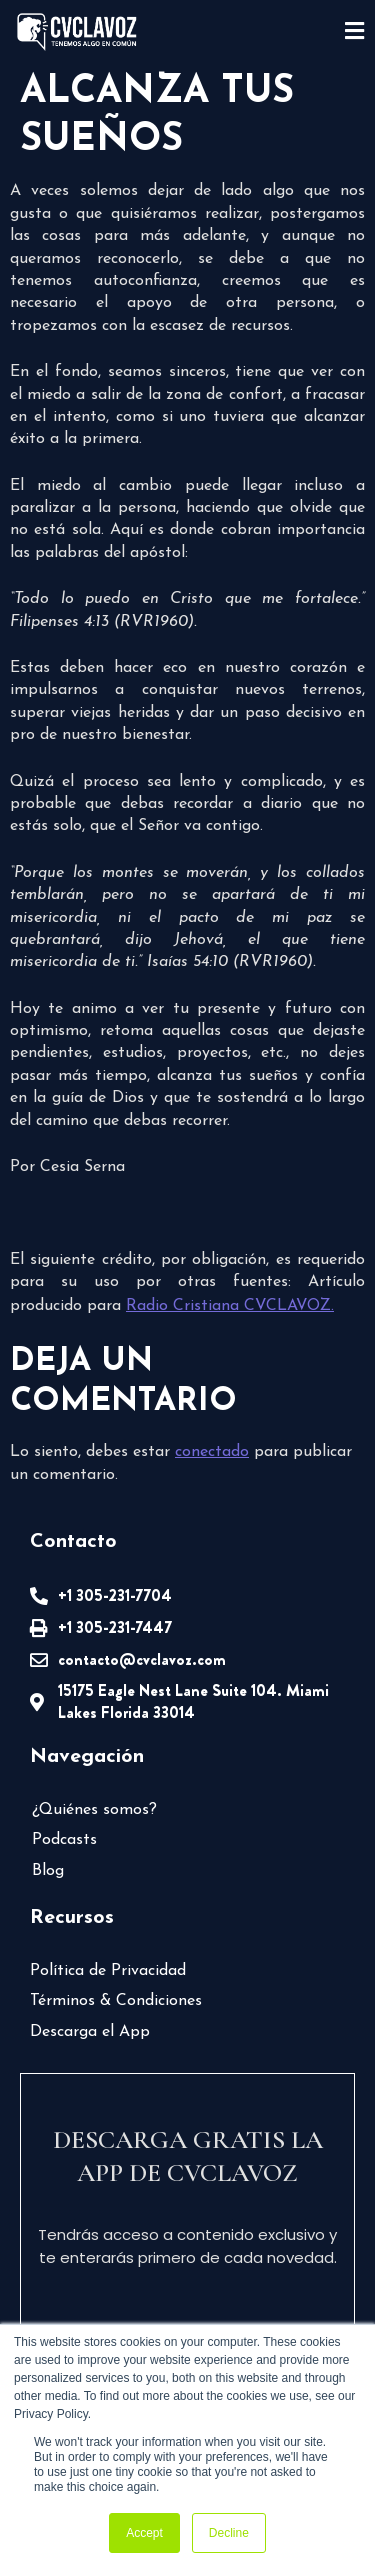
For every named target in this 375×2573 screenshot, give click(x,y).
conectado (212, 1452)
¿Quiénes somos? (94, 1810)
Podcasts (64, 1840)
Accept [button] (144, 2533)
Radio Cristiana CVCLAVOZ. (230, 1306)
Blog (48, 1871)
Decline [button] (229, 2533)
